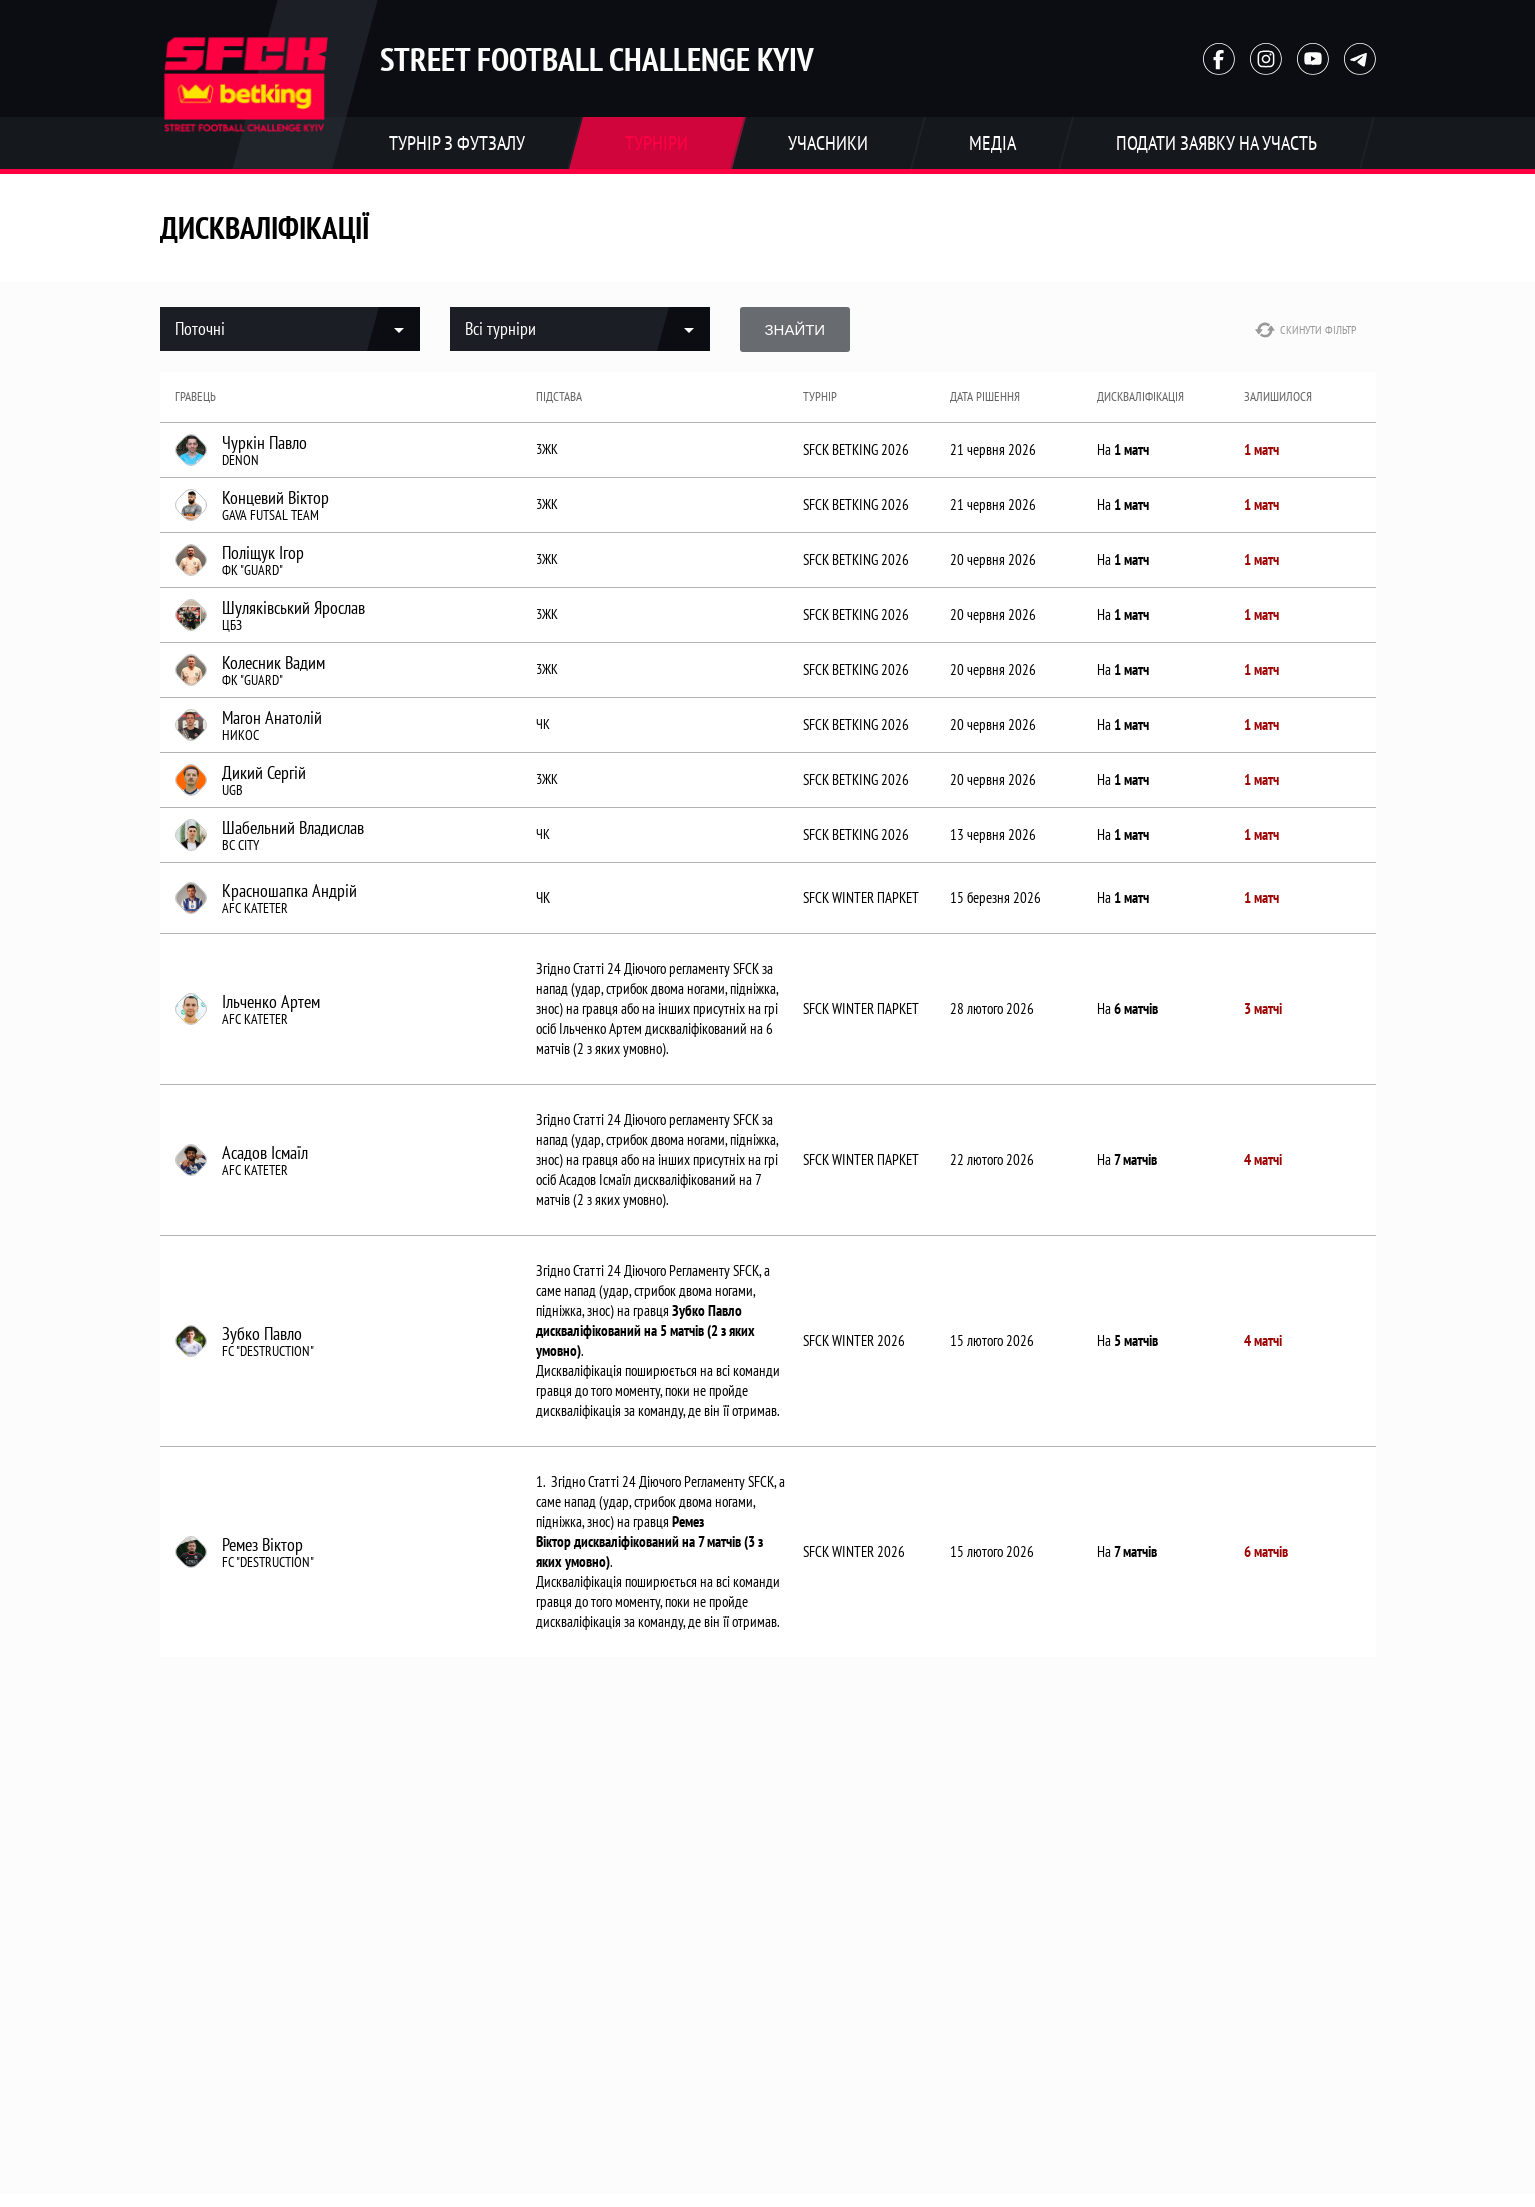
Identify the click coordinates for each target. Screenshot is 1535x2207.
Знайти (795, 329)
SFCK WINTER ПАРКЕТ (861, 897)
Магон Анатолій (272, 718)
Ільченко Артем (271, 1002)
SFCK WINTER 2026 (854, 1340)
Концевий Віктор (275, 498)
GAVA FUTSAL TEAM (270, 515)
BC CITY (240, 845)
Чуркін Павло (264, 443)
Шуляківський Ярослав (293, 608)
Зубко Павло (262, 1334)
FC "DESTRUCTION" (268, 1351)
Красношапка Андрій (289, 891)
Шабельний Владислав (293, 828)
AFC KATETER (255, 908)
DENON (240, 460)
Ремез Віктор (262, 1545)
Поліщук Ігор (263, 553)
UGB (232, 790)
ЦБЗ (232, 625)
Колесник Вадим (273, 663)
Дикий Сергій (264, 773)
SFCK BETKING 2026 (856, 449)
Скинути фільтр (1305, 330)
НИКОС (240, 735)
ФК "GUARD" (252, 570)
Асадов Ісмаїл (265, 1153)
